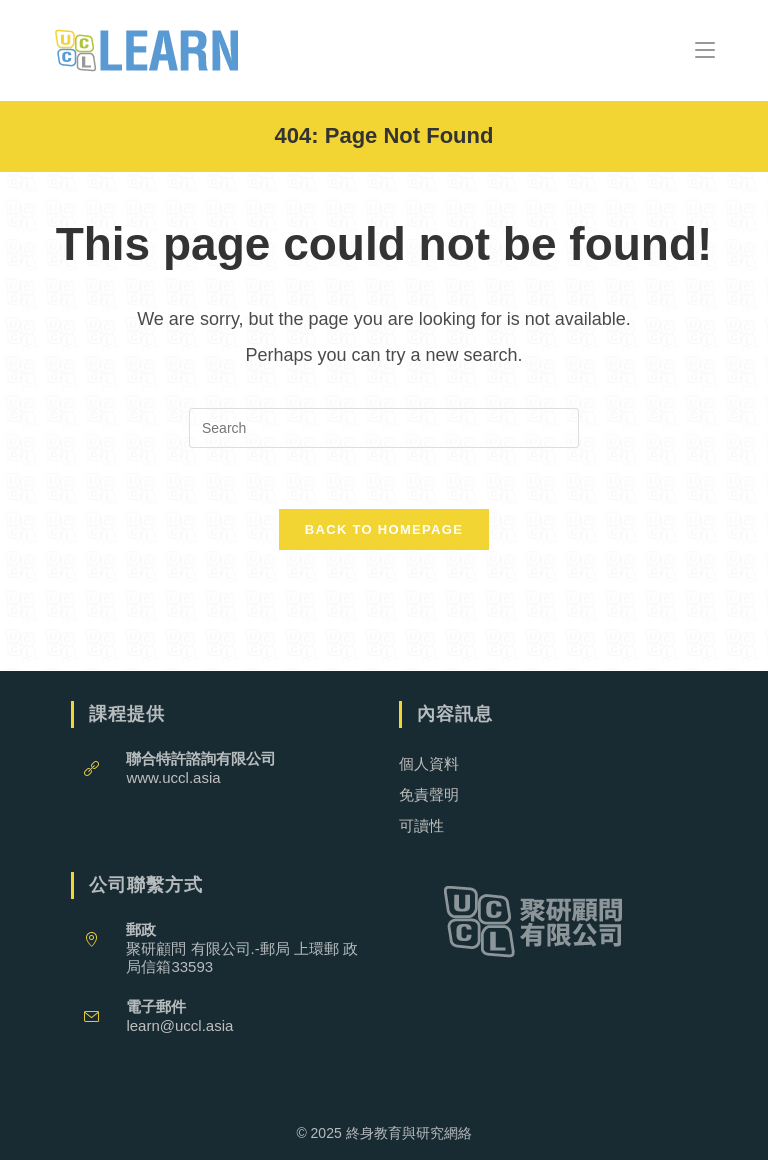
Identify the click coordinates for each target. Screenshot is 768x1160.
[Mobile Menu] (705, 49)
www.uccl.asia (173, 777)
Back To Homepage (384, 529)
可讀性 (421, 825)
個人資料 (429, 763)
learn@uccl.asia (179, 1025)
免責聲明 (429, 794)
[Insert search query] (384, 428)
